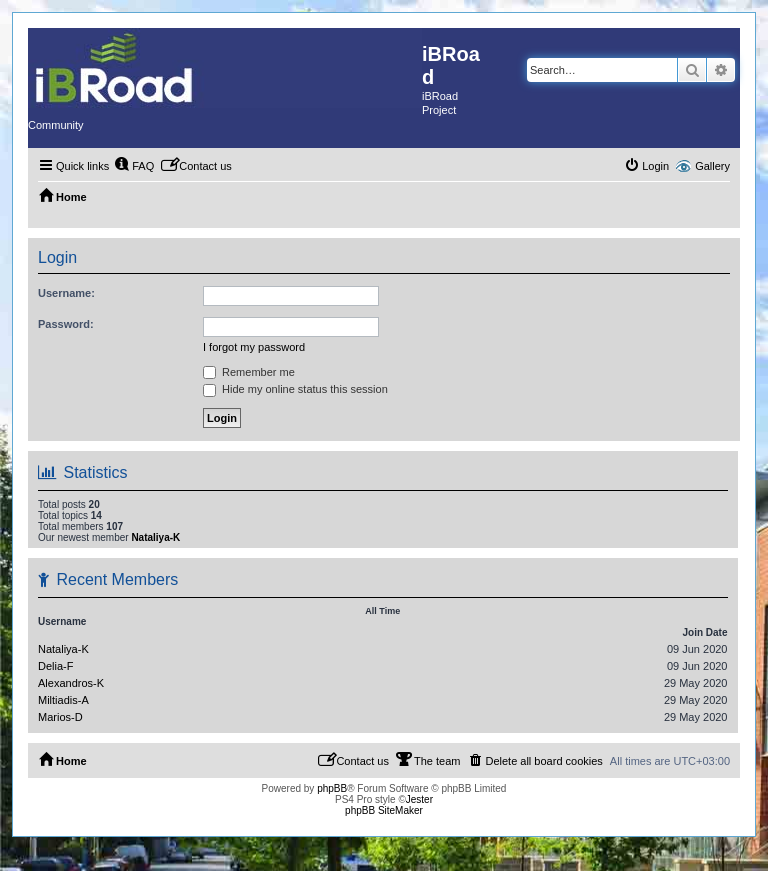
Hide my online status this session (295, 389)
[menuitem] (134, 166)
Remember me (249, 372)
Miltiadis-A (63, 700)
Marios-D (60, 717)
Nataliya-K (155, 537)
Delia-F (55, 666)
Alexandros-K (71, 683)
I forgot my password (254, 347)
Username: (66, 293)
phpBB (332, 788)
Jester (419, 799)
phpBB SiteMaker (384, 810)
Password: (66, 324)
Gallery (712, 166)
